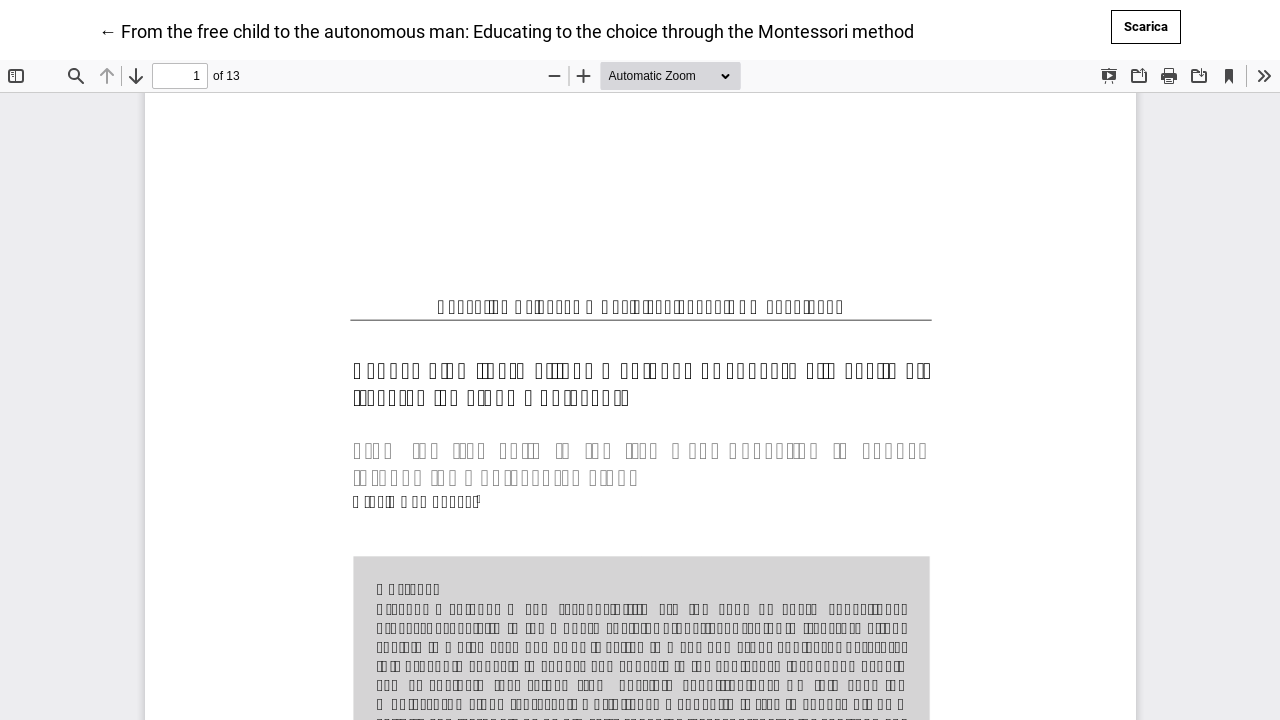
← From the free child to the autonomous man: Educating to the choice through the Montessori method (506, 30)
